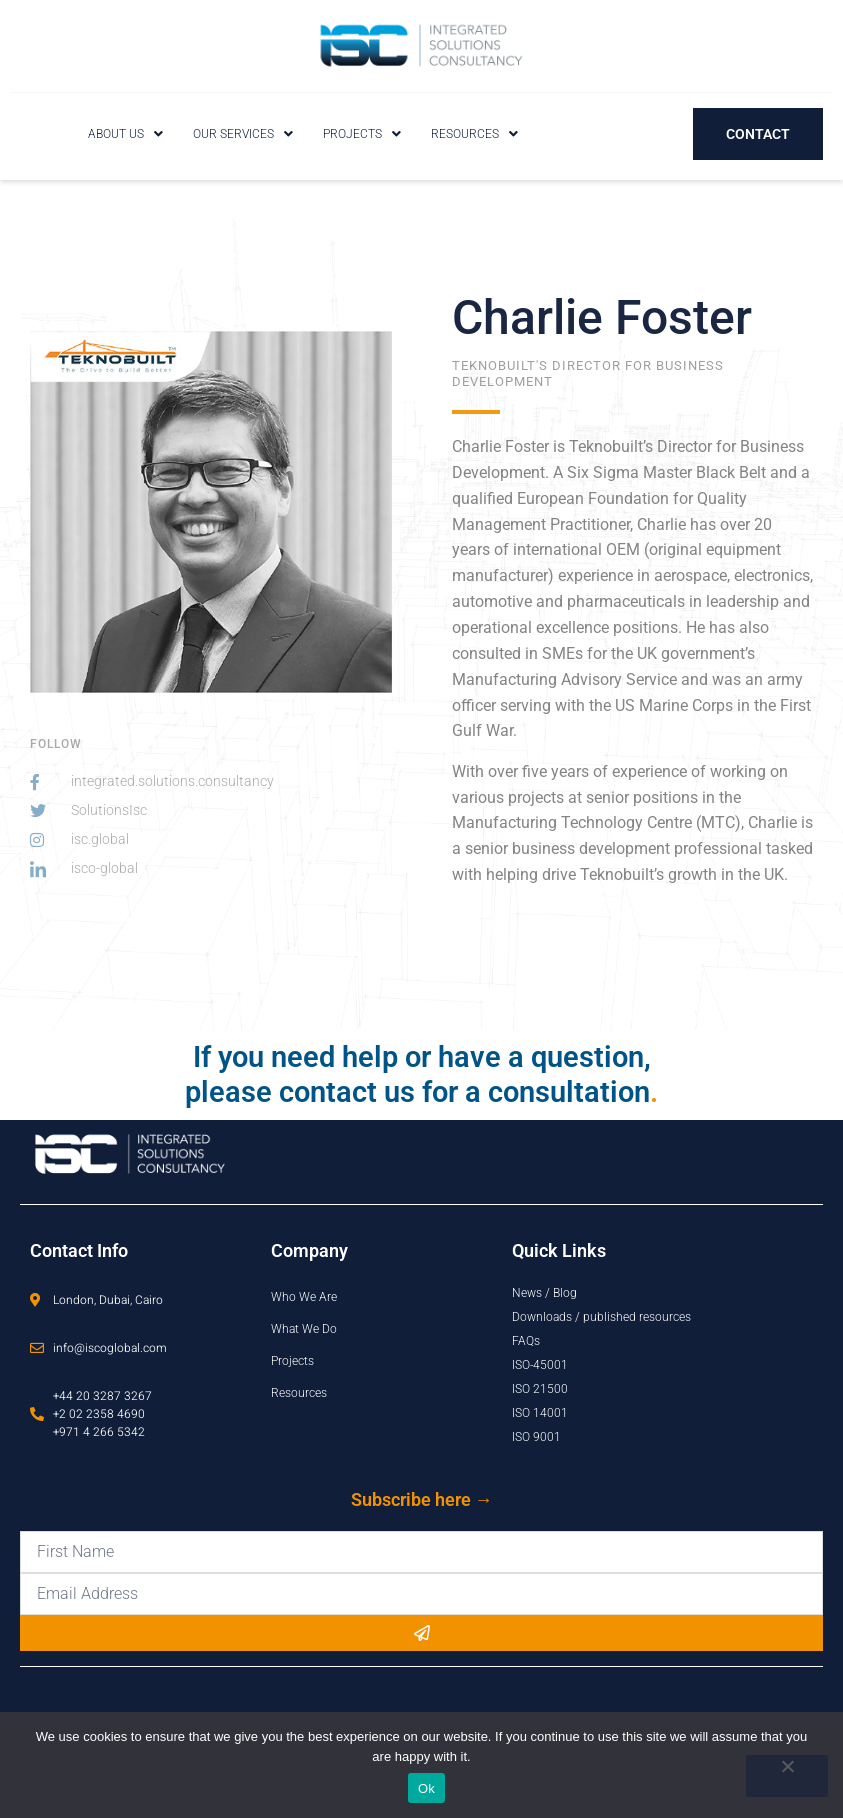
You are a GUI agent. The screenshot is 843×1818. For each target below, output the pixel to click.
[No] (787, 1776)
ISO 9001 (536, 1437)
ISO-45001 (540, 1365)
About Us (125, 134)
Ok (426, 1788)
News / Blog (544, 1293)
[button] (125, 134)
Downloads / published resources (601, 1317)
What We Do (304, 1329)
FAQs (526, 1341)
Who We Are (304, 1297)
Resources (474, 134)
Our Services (243, 134)
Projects (362, 134)
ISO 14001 (540, 1413)
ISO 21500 (540, 1389)
